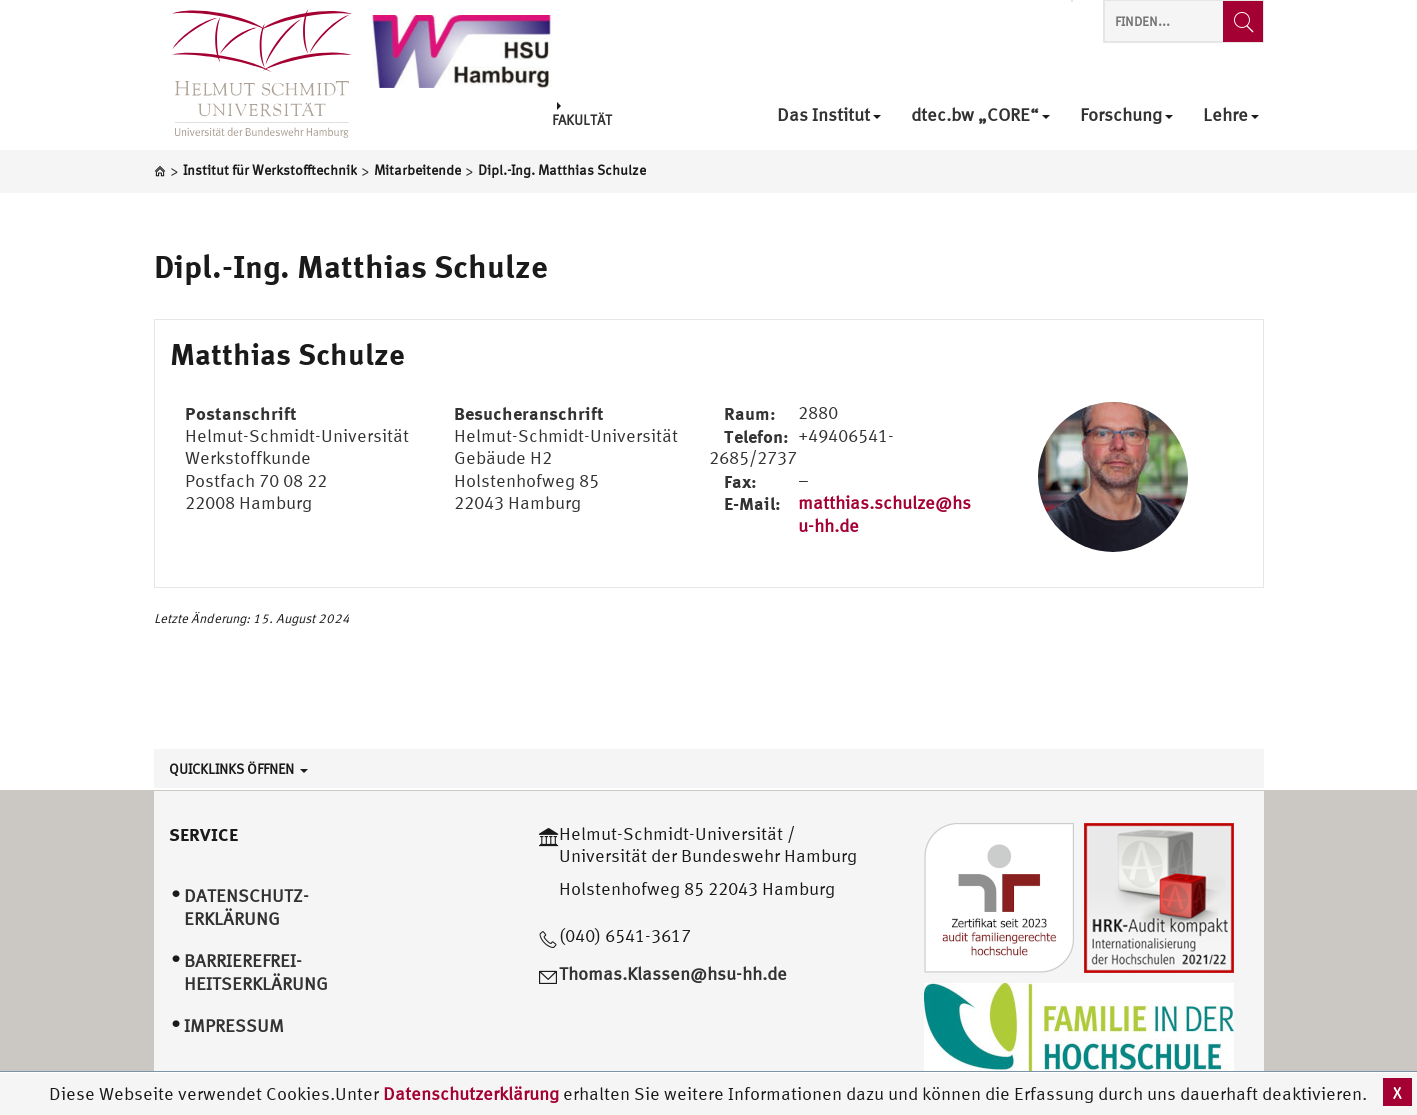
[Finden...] (1243, 21)
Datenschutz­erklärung (246, 907)
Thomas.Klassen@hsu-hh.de (673, 973)
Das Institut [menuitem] (829, 115)
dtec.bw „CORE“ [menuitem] (980, 115)
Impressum (234, 1025)
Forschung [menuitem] (1126, 115)
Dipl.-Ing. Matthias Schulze (351, 266)
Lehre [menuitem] (1231, 115)
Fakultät (582, 114)
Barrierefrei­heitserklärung (256, 972)
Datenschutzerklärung (471, 1093)
